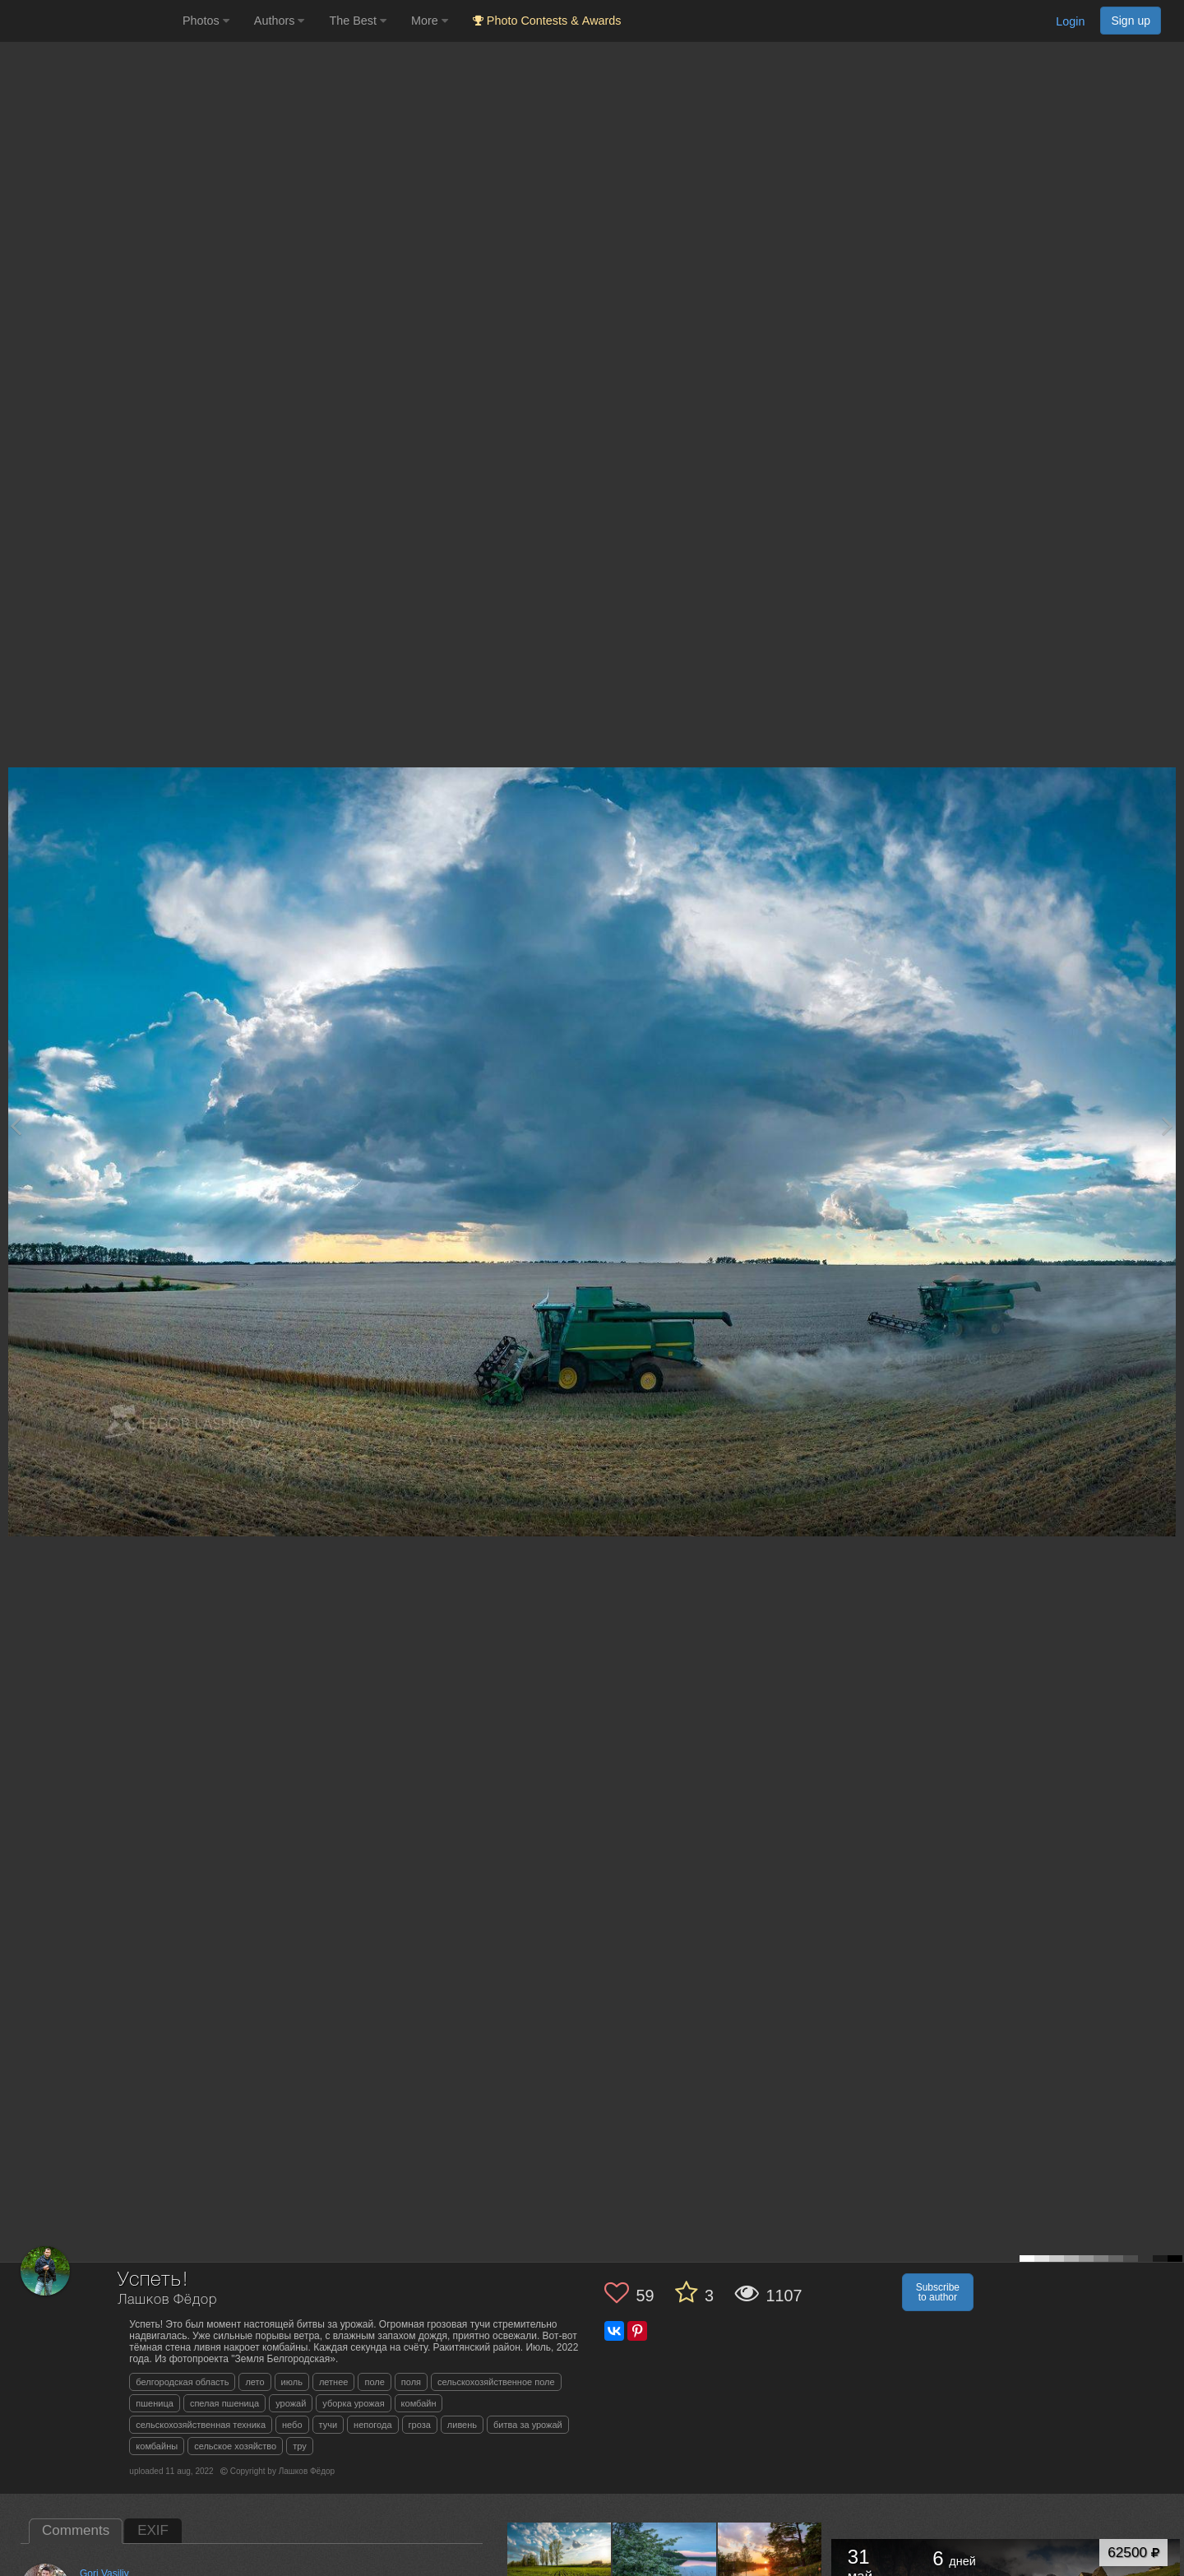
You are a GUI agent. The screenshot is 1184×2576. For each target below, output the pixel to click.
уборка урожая (353, 2403)
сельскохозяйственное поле (496, 2382)
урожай (290, 2403)
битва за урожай (527, 2425)
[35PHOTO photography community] (89, 21)
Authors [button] (279, 20)
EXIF (153, 2530)
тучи (328, 2425)
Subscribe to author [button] (938, 2292)
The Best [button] (357, 20)
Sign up (1130, 20)
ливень (462, 2425)
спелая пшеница (224, 2403)
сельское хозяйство (235, 2446)
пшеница (154, 2403)
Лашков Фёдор (167, 2300)
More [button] (429, 20)
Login (1070, 21)
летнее (334, 2382)
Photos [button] (206, 20)
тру (300, 2446)
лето (254, 2382)
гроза (420, 2425)
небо (292, 2425)
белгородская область (182, 2382)
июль (292, 2382)
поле (374, 2382)
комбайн (419, 2403)
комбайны (157, 2446)
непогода (372, 2425)
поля (411, 2382)
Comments (75, 2530)
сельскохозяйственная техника (201, 2425)
